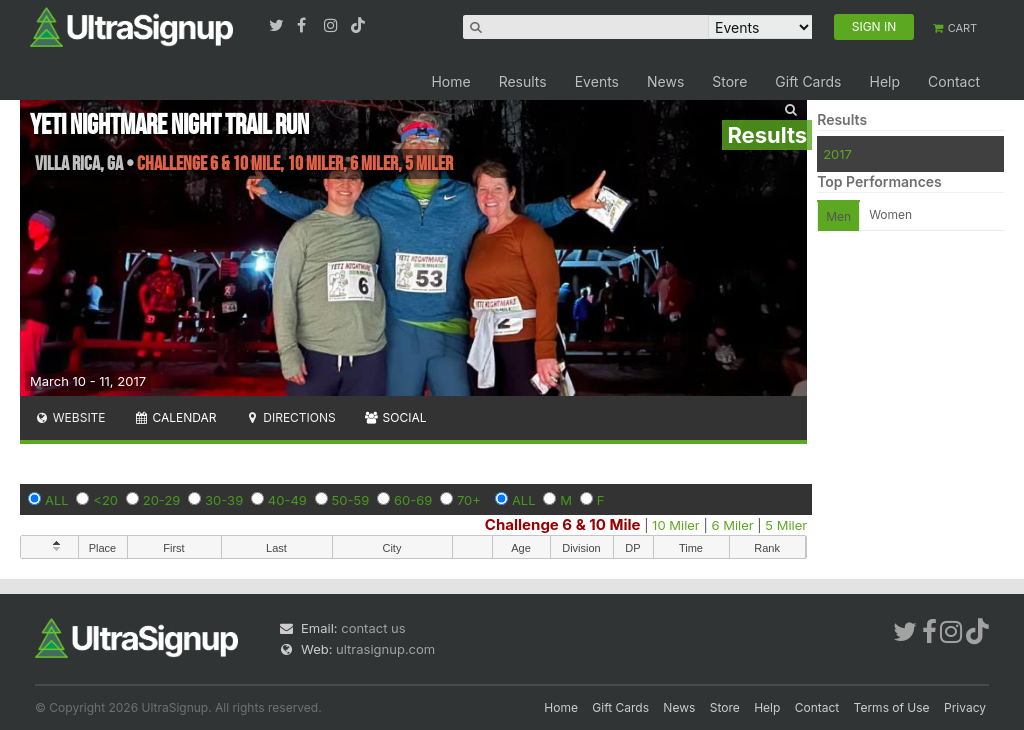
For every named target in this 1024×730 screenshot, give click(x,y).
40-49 (287, 500)
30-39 (224, 500)
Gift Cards (808, 81)
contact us (373, 628)
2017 (837, 154)
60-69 (413, 500)
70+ (469, 500)
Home (450, 81)
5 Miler (786, 525)
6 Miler (732, 525)
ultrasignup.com (385, 649)
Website (70, 417)
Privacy (965, 707)
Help (884, 81)
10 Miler (676, 525)
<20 (105, 500)
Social (395, 417)
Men (838, 216)
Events (597, 81)
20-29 (162, 500)
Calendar (175, 417)
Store (729, 81)
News (665, 81)
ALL (57, 500)
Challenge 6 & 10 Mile (563, 524)
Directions (289, 417)
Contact (954, 81)
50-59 (351, 500)
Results (523, 81)
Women (890, 214)
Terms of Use (892, 707)
